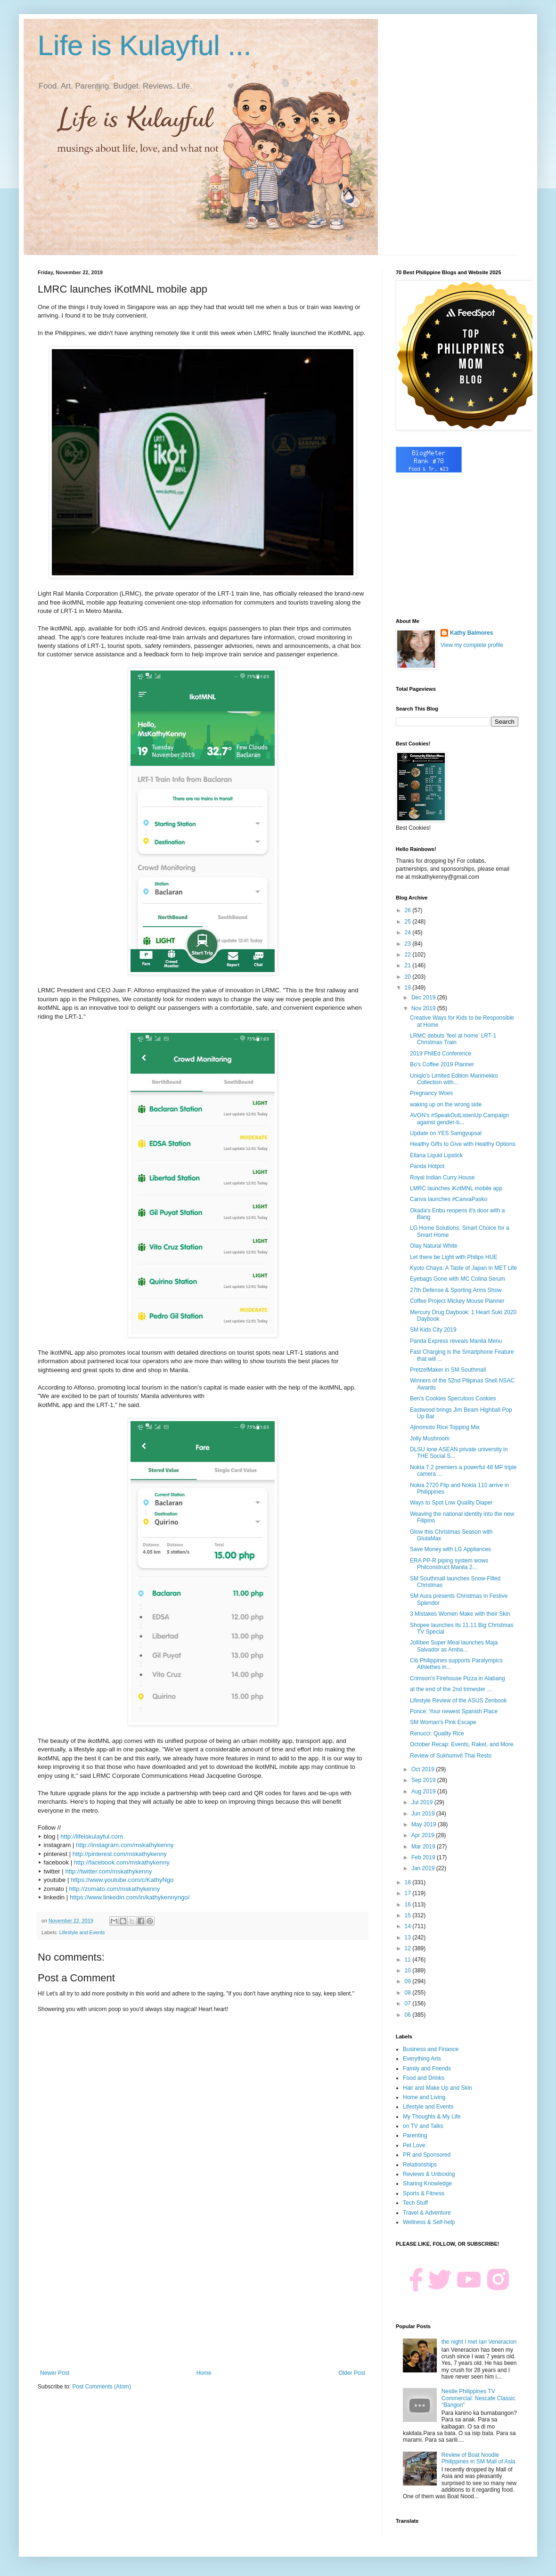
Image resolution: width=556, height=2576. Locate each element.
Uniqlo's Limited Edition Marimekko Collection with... (454, 1079)
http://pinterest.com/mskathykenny (120, 1853)
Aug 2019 (424, 1791)
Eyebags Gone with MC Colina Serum (457, 1279)
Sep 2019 (424, 1780)
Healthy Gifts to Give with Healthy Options (462, 1144)
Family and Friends (427, 2068)
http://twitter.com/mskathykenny (108, 1871)
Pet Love (414, 2145)
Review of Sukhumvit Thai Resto (450, 1755)
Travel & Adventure (427, 2212)
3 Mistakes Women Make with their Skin (460, 1614)
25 (409, 921)
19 (409, 987)
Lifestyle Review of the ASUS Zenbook (458, 1700)
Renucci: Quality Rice (437, 1733)
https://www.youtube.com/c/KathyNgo (122, 1879)
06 (409, 2015)
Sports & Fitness (423, 2193)
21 (409, 965)
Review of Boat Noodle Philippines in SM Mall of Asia (478, 2458)
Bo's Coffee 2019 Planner (442, 1064)
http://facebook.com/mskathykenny (122, 1862)
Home (204, 2373)
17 (409, 1893)
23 (409, 943)
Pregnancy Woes (431, 1093)
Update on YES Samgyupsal (446, 1133)
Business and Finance (430, 2049)
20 (409, 976)
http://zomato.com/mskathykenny (114, 1888)
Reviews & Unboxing (429, 2174)
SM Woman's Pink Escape (443, 1722)
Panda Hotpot (427, 1166)
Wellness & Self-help (429, 2222)
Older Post (351, 2373)
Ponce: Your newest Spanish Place (454, 1711)
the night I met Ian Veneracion (479, 2342)
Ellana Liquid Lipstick (436, 1155)
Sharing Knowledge (427, 2183)
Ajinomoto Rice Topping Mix (445, 1427)
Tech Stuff (415, 2203)
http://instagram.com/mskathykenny (124, 1844)
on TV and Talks (423, 2126)
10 (409, 1970)
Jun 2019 (423, 1813)
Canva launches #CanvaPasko (448, 1199)
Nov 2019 (424, 1008)
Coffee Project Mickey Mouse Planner (457, 1301)
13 (409, 1937)
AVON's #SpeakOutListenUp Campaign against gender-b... (459, 1118)
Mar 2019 (424, 1846)
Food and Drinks (423, 2078)
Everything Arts (422, 2058)
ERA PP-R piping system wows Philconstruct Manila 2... (449, 1563)
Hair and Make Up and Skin (437, 2088)
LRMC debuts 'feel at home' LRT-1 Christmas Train (453, 1039)
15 (409, 1915)
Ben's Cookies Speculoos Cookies (453, 1398)
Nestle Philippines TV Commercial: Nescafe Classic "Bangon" (478, 2398)
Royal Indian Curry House (442, 1177)
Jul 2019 (422, 1802)
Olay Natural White (434, 1246)
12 (409, 1948)
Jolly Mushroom (430, 1438)
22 (409, 954)
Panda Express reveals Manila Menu (456, 1341)
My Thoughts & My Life (432, 2116)
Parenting (415, 2135)
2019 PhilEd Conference (440, 1053)
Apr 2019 (423, 1835)
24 (409, 932)
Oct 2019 (423, 1769)
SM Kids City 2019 (433, 1329)
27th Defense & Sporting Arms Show (456, 1290)
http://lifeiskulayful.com (91, 1836)
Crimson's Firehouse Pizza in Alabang (457, 1678)
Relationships (420, 2164)
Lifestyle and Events (82, 1932)
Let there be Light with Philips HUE (453, 1257)
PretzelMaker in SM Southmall (448, 1369)
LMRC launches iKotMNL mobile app (456, 1188)
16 (409, 1904)
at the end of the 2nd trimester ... (450, 1689)
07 (409, 2003)
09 (409, 1981)
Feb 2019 (424, 1857)
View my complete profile (472, 645)
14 (409, 1926)
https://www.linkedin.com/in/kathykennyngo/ (129, 1897)
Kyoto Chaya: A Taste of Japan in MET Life (463, 1268)
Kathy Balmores (471, 633)
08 (409, 1992)
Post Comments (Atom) (101, 2386)
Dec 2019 (424, 997)
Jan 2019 (423, 1868)
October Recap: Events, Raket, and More (461, 1744)
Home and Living (424, 2097)
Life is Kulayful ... (145, 45)
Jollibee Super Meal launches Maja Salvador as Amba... (454, 1645)
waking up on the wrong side (446, 1104)
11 (409, 1959)
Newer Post (54, 2373)
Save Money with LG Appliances (450, 1549)
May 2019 (424, 1824)
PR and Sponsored (426, 2154)
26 (409, 910)
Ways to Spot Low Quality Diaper (451, 1502)
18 (409, 1882)
